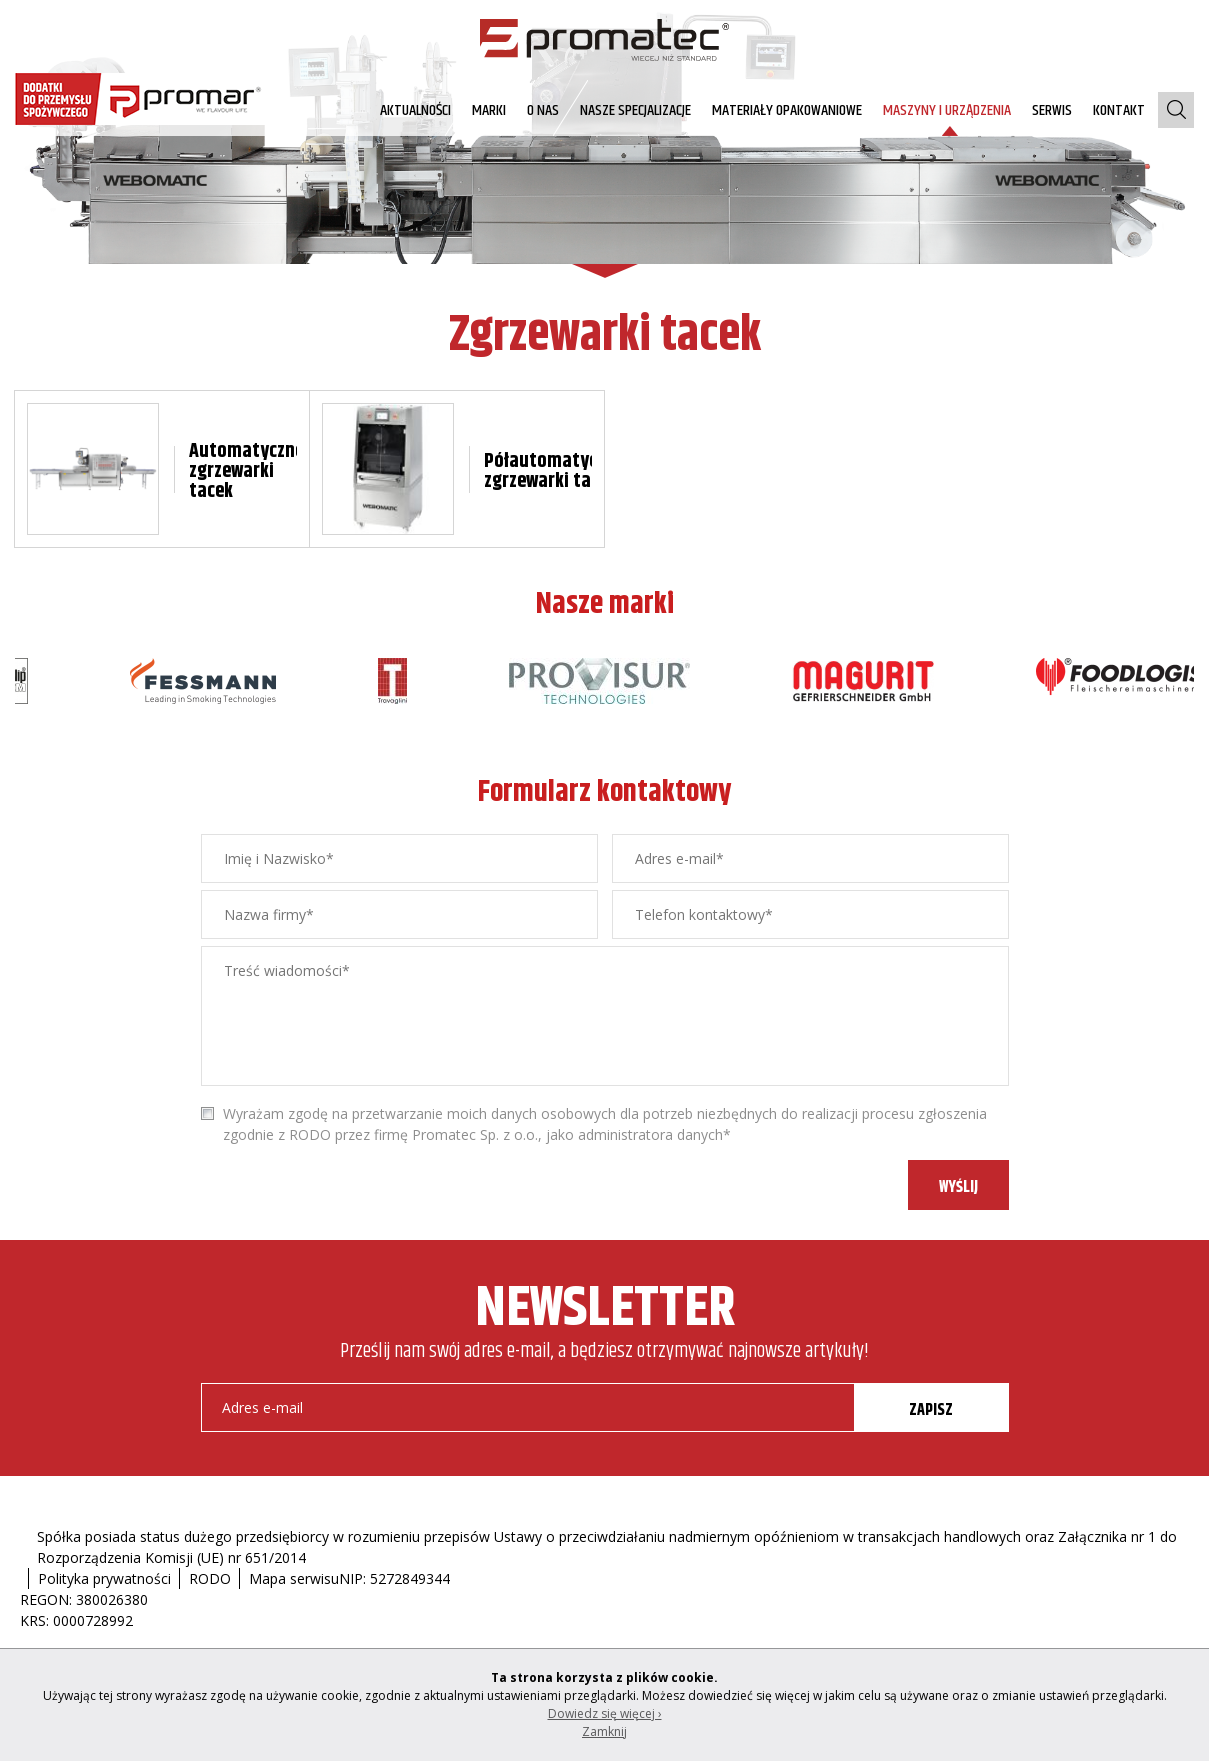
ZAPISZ (931, 1410)
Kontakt (1119, 110)
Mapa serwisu (294, 1578)
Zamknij (604, 1731)
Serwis (1052, 110)
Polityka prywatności (104, 1578)
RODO (210, 1578)
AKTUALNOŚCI (415, 110)
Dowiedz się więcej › (605, 1713)
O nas (543, 110)
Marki (489, 110)
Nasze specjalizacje (635, 110)
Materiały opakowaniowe (787, 110)
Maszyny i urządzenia (947, 110)
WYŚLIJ (958, 1187)
